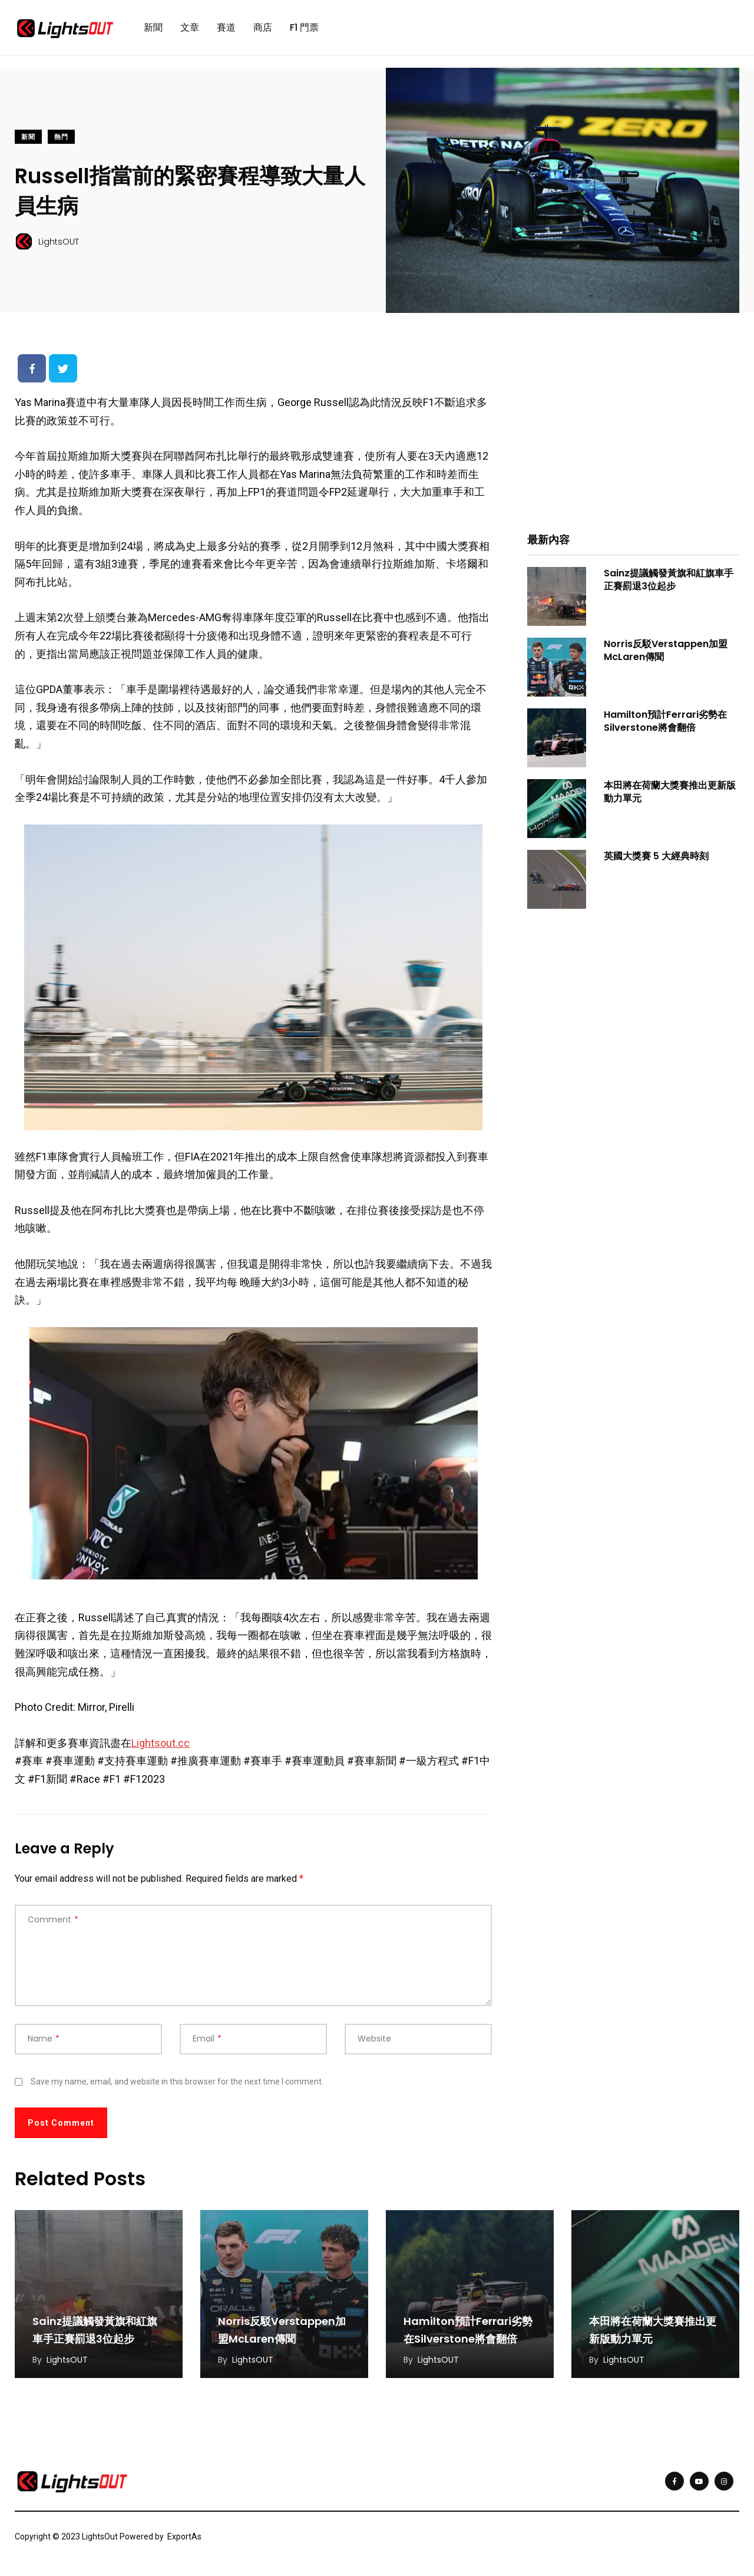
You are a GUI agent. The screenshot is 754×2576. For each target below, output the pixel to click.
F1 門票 (304, 27)
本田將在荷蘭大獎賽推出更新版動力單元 (670, 792)
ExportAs (184, 2536)
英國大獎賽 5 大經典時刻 (656, 856)
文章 (189, 27)
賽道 (226, 27)
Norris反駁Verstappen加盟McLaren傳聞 (665, 650)
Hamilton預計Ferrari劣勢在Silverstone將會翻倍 (665, 721)
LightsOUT (67, 2360)
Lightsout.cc (160, 1743)
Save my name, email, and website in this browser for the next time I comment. (177, 2081)
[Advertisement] (633, 430)
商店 (262, 27)
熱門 (61, 137)
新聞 (153, 27)
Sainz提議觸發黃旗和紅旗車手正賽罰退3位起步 (668, 579)
